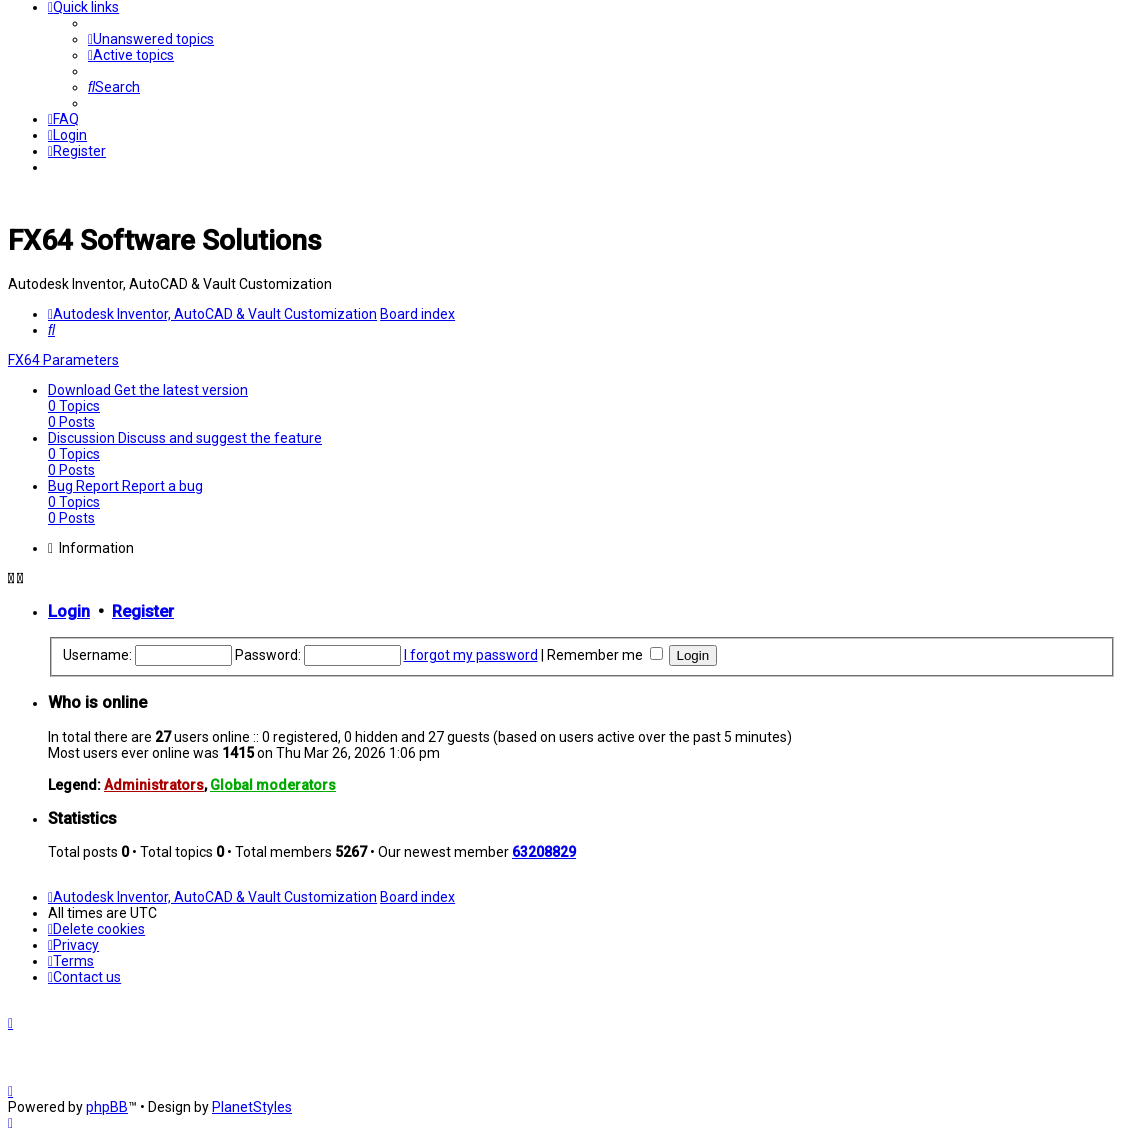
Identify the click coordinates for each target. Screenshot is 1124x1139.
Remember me (605, 655)
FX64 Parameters (63, 360)
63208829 (544, 852)
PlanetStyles (252, 1107)
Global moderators (273, 785)
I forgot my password (471, 655)
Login (69, 611)
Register (143, 611)
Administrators (154, 785)
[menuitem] (151, 39)
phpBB (107, 1107)
